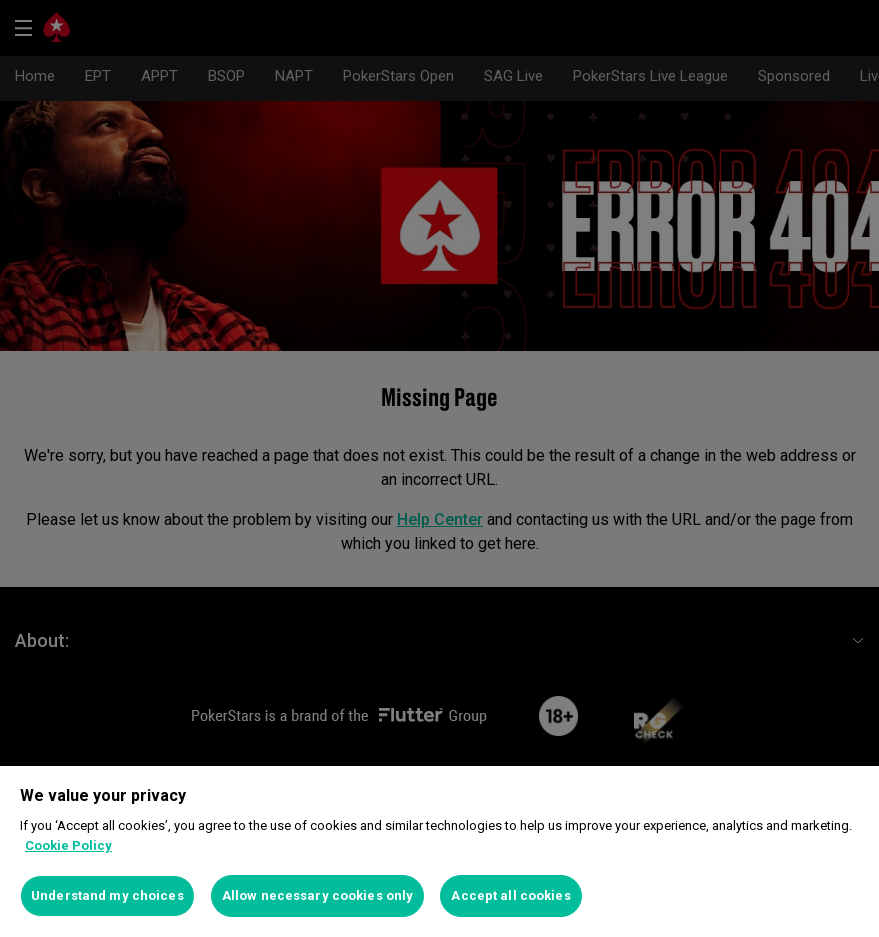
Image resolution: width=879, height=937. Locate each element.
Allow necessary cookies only (318, 895)
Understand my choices (107, 895)
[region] (439, 851)
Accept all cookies (510, 895)
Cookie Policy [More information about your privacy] (68, 845)
